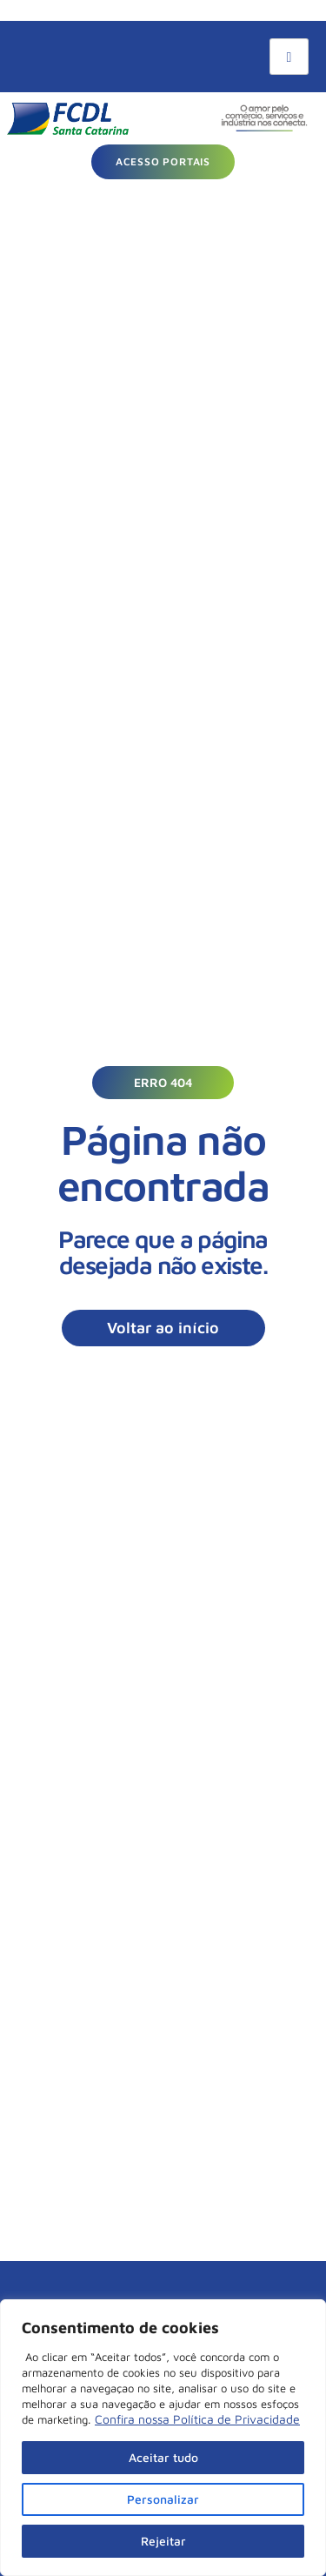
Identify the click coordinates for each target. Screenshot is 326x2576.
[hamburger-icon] (289, 56)
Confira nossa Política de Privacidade (197, 2419)
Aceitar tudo (163, 2457)
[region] (163, 2437)
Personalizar (163, 2499)
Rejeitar (163, 2540)
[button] (163, 1082)
